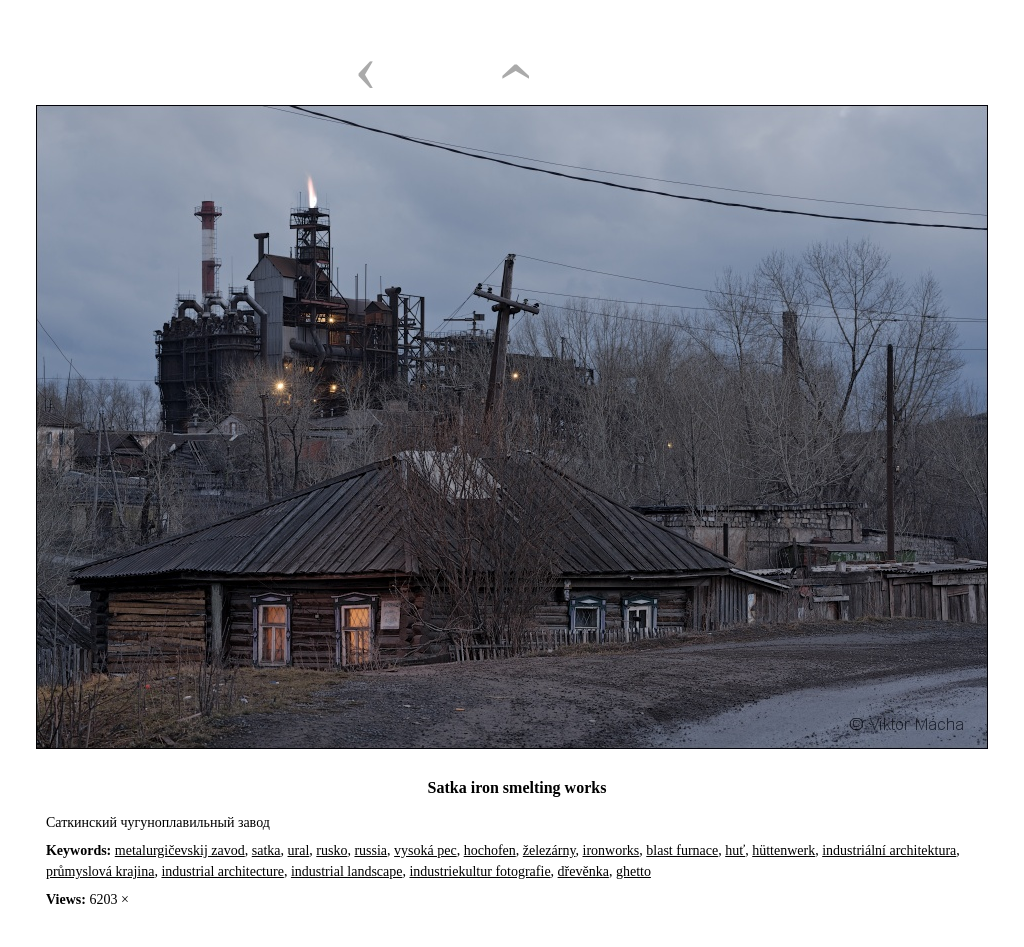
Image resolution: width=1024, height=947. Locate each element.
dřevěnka (583, 871)
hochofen (490, 850)
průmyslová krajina (100, 871)
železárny (549, 850)
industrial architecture (222, 871)
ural (299, 850)
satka (266, 850)
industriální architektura (889, 850)
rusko (331, 850)
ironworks (611, 850)
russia (370, 850)
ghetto (633, 871)
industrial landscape (347, 871)
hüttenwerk (783, 850)
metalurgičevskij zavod (180, 850)
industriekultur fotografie (479, 871)
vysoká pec (425, 850)
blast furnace (682, 850)
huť (735, 850)
